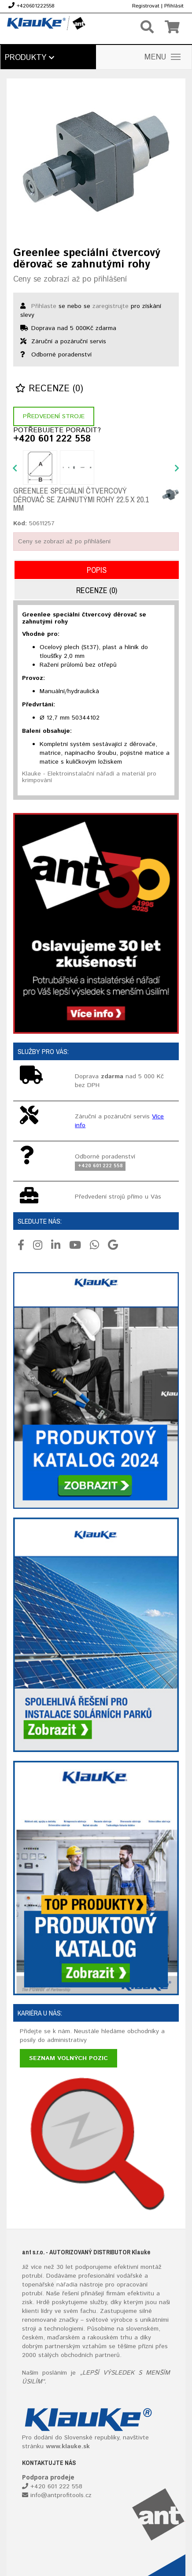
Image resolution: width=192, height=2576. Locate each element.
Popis (97, 569)
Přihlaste (43, 306)
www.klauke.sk (68, 2446)
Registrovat (145, 6)
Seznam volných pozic (68, 2058)
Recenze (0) (49, 388)
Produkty (29, 57)
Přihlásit (174, 6)
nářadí (65, 2284)
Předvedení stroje (54, 416)
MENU (162, 57)
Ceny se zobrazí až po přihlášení (70, 279)
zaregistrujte (110, 306)
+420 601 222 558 (52, 439)
